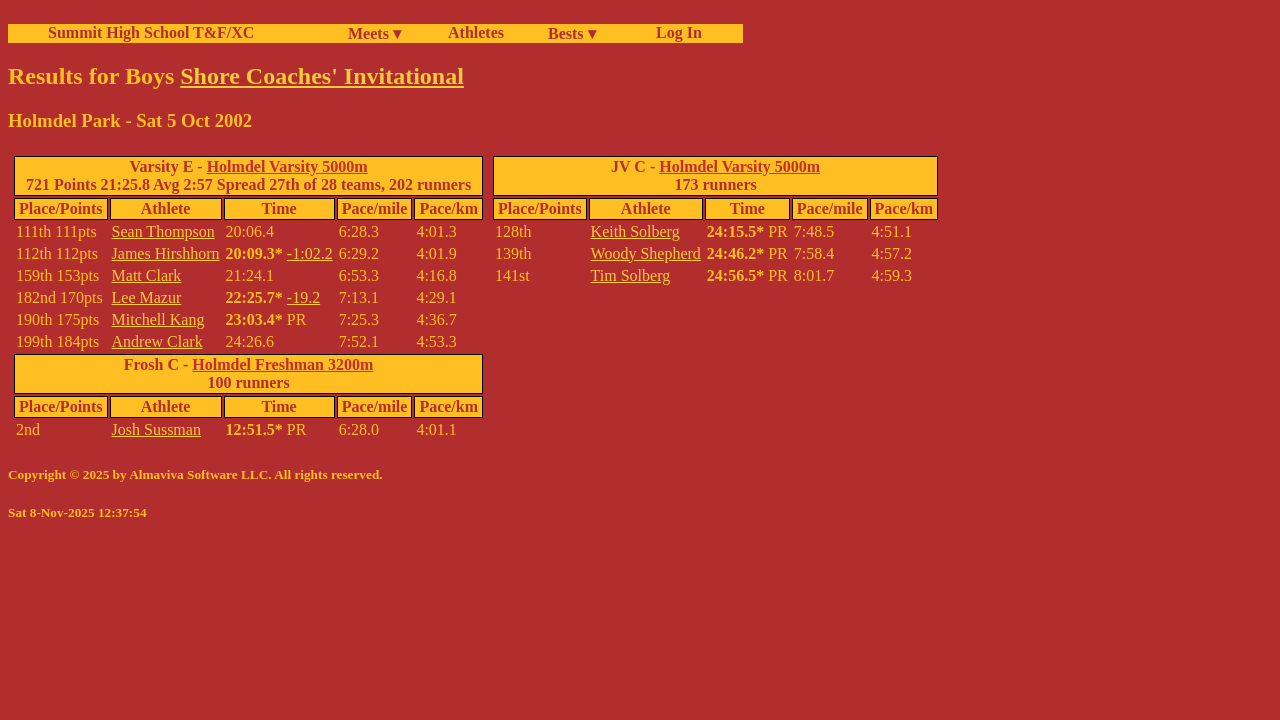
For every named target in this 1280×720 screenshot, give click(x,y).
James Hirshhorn (166, 253)
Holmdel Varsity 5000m (287, 166)
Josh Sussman (156, 429)
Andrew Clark (157, 341)
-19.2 (303, 297)
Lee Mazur (147, 297)
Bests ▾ (572, 33)
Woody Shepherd (646, 253)
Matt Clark (147, 275)
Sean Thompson (163, 231)
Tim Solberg (631, 275)
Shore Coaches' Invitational (322, 76)
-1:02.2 (310, 253)
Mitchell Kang (158, 319)
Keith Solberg (635, 231)
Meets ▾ (374, 33)
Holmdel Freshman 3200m (282, 364)
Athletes (476, 32)
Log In (675, 32)
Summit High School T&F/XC (151, 32)
